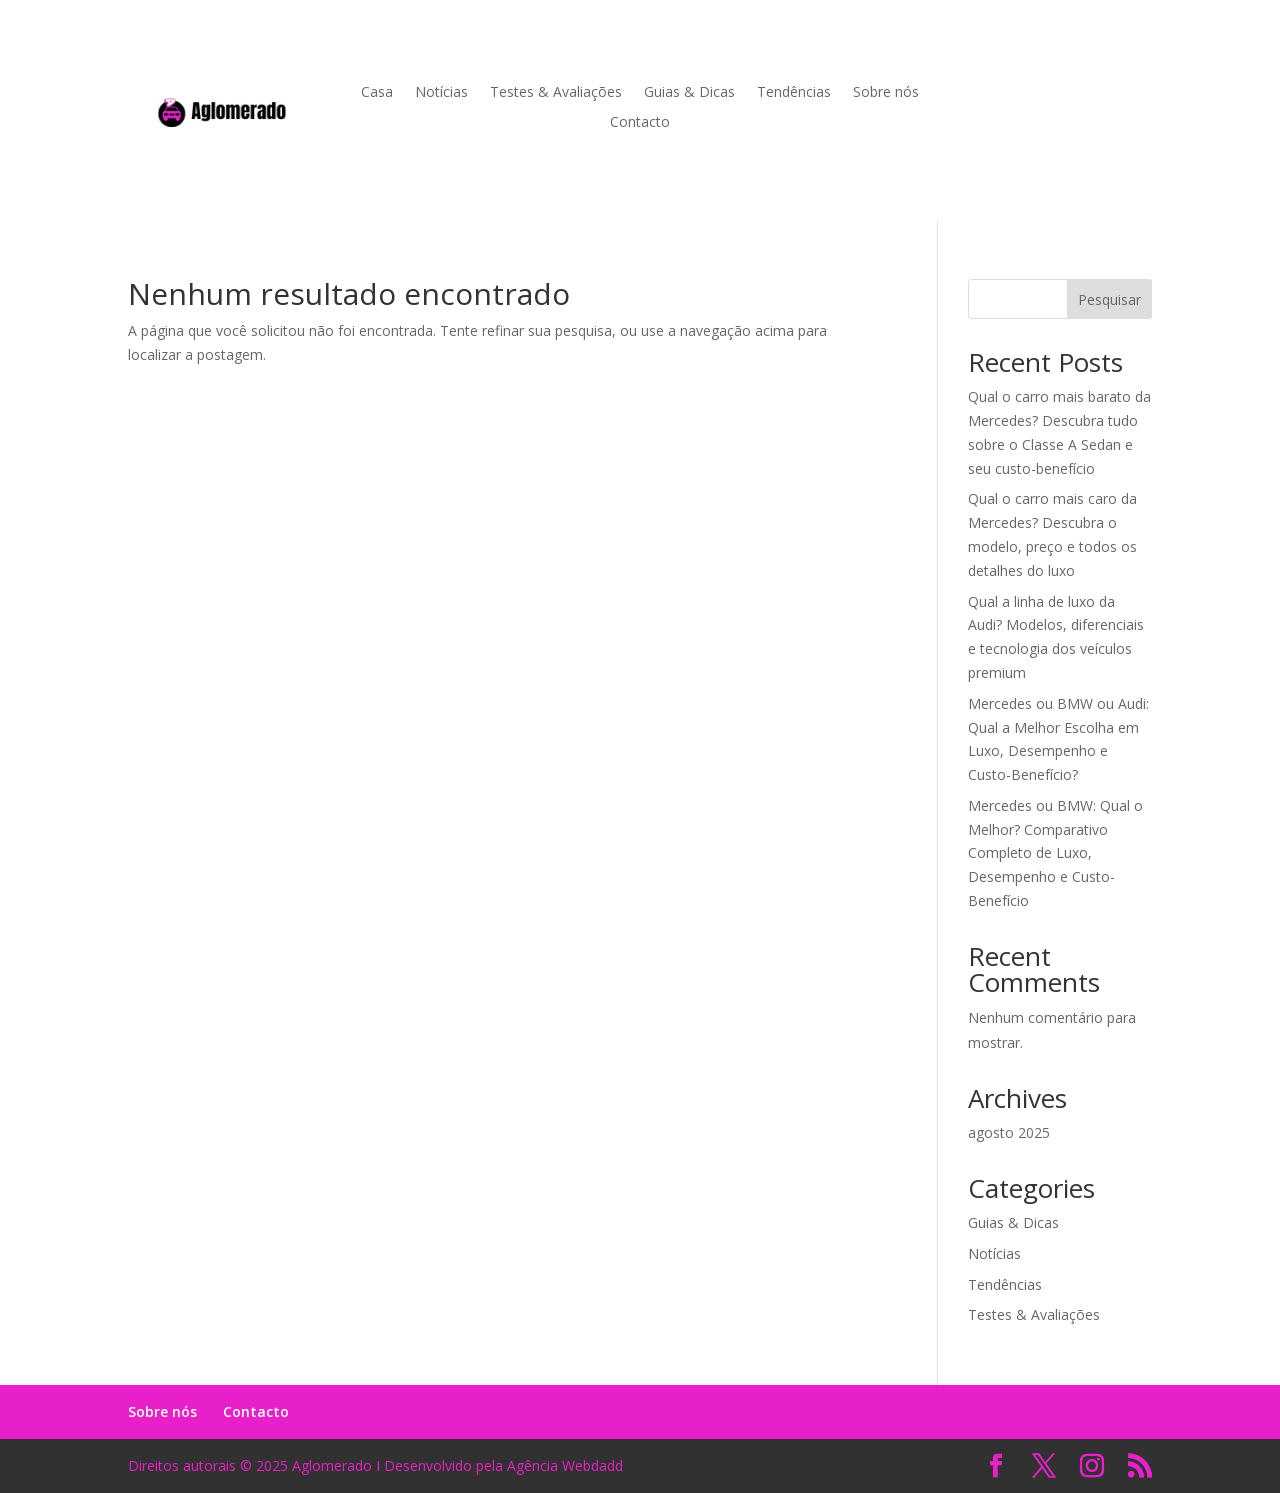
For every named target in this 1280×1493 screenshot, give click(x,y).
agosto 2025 (1009, 1132)
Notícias (441, 93)
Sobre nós (886, 93)
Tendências (794, 93)
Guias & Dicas (689, 93)
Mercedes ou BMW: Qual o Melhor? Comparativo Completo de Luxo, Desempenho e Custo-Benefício (1055, 853)
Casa (377, 93)
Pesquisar (1109, 299)
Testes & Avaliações (556, 93)
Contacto (640, 123)
